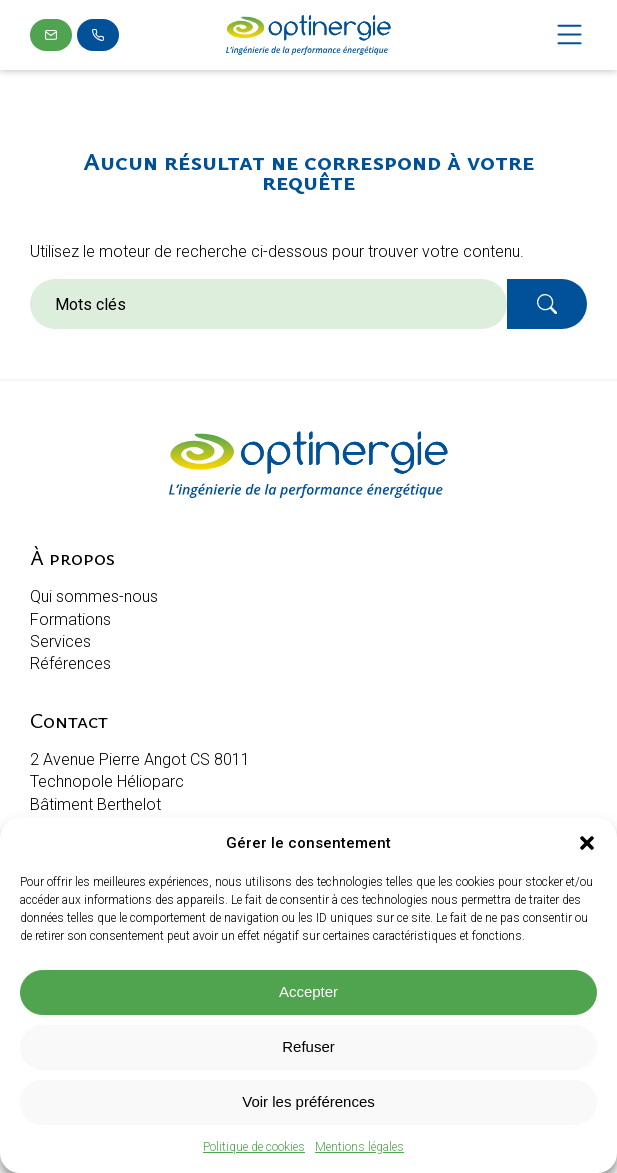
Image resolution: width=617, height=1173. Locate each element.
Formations (70, 619)
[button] (587, 843)
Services (60, 641)
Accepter (308, 991)
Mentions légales (359, 1147)
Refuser (308, 1046)
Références (70, 663)
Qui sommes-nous (94, 596)
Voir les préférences (308, 1101)
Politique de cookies (254, 1147)
